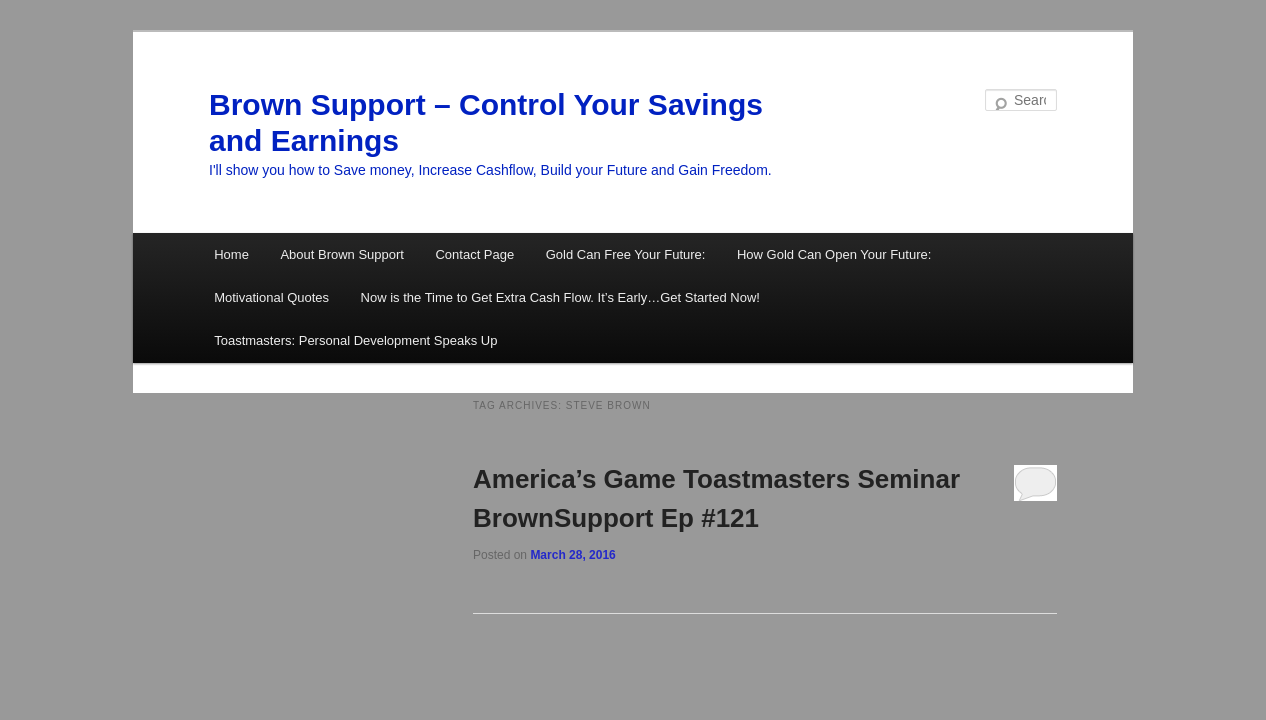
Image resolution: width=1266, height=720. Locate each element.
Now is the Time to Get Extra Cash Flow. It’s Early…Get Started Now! (560, 297)
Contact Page (474, 254)
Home (231, 254)
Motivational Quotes (271, 297)
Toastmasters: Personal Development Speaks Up (355, 340)
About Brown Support (342, 254)
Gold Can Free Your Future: (626, 254)
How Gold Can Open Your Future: (834, 254)
